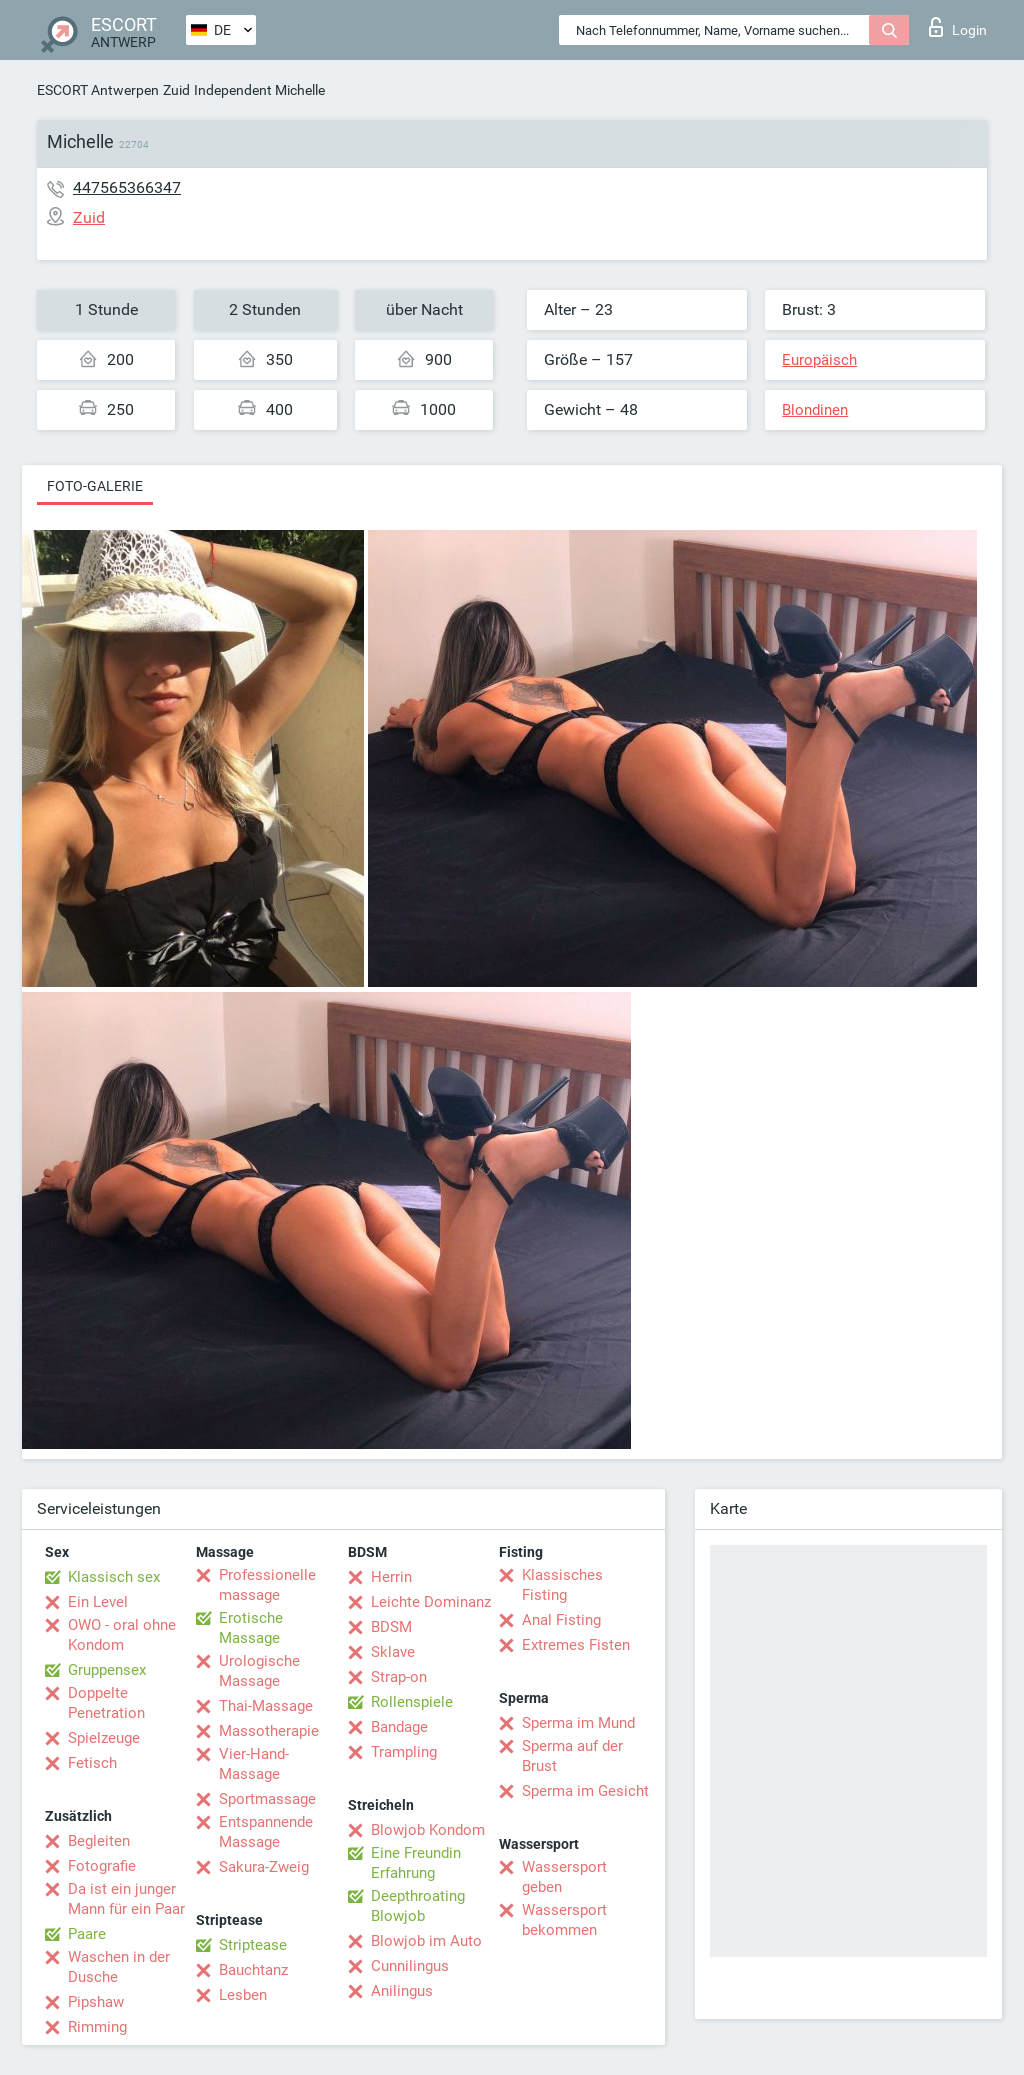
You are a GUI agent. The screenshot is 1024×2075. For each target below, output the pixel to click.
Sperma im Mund (578, 1723)
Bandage (399, 1727)
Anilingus (402, 1991)
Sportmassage (267, 1799)
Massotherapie (269, 1731)
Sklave (393, 1652)
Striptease (253, 1945)
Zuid (176, 90)
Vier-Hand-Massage (254, 1764)
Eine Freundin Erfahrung (416, 1863)
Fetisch (92, 1763)
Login (958, 27)
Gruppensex (107, 1670)
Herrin (391, 1577)
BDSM (391, 1627)
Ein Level (98, 1602)
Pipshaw (96, 2002)
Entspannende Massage (266, 1832)
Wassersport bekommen (564, 1920)
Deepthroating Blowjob (418, 1906)
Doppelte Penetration (106, 1703)
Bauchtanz (253, 1970)
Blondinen (815, 410)
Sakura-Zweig (264, 1867)
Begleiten (99, 1841)
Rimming (97, 2027)
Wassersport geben (564, 1877)
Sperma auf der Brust (572, 1756)
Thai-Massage (266, 1706)
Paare (87, 1934)
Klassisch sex (114, 1577)
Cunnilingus (410, 1966)
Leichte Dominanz (431, 1602)
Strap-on (399, 1677)
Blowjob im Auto (426, 1941)
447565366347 (127, 187)
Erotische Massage (251, 1628)
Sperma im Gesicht (585, 1791)
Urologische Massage (259, 1671)
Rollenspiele (412, 1702)
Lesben (243, 1995)
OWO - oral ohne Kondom (122, 1635)
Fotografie (102, 1866)
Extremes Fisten (576, 1645)
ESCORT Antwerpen (98, 90)
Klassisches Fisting (562, 1585)
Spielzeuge (104, 1738)
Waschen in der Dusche (119, 1967)
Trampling (404, 1752)
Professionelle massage (267, 1585)
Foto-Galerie (95, 486)
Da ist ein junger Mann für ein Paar (126, 1899)
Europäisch (819, 360)
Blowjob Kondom (428, 1830)
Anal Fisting (561, 1620)
